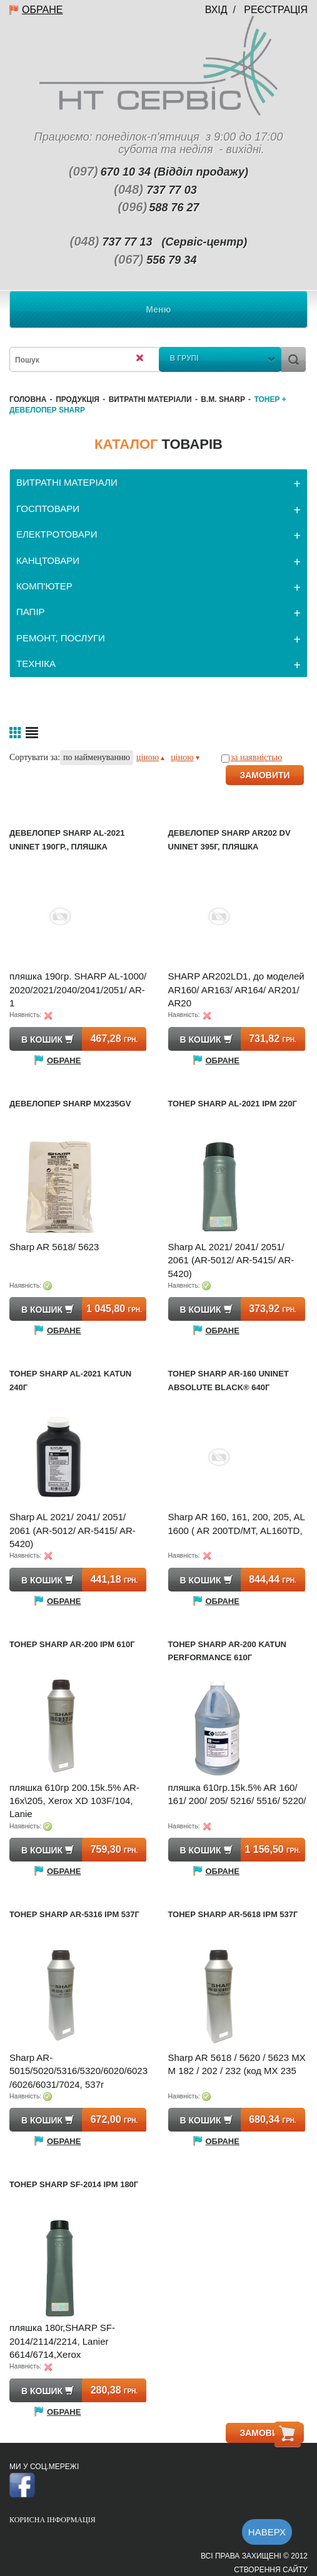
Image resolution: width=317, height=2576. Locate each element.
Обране (42, 9)
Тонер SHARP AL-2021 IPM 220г (232, 1103)
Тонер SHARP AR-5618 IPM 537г (233, 1914)
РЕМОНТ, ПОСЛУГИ (60, 638)
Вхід (216, 9)
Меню (158, 309)
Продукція (77, 399)
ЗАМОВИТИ (264, 775)
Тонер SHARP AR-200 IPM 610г (72, 1644)
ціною (150, 757)
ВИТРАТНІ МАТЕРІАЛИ (150, 399)
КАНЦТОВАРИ (47, 560)
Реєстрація (276, 9)
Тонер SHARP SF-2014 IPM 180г (73, 2184)
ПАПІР (30, 611)
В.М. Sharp (222, 399)
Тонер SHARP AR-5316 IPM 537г (74, 1914)
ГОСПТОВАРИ (47, 508)
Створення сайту (271, 2569)
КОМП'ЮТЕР (44, 586)
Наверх (267, 2532)
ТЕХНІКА (36, 663)
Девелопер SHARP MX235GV (70, 1103)
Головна (27, 399)
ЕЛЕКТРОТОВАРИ (57, 534)
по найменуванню (96, 757)
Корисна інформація (52, 2519)
